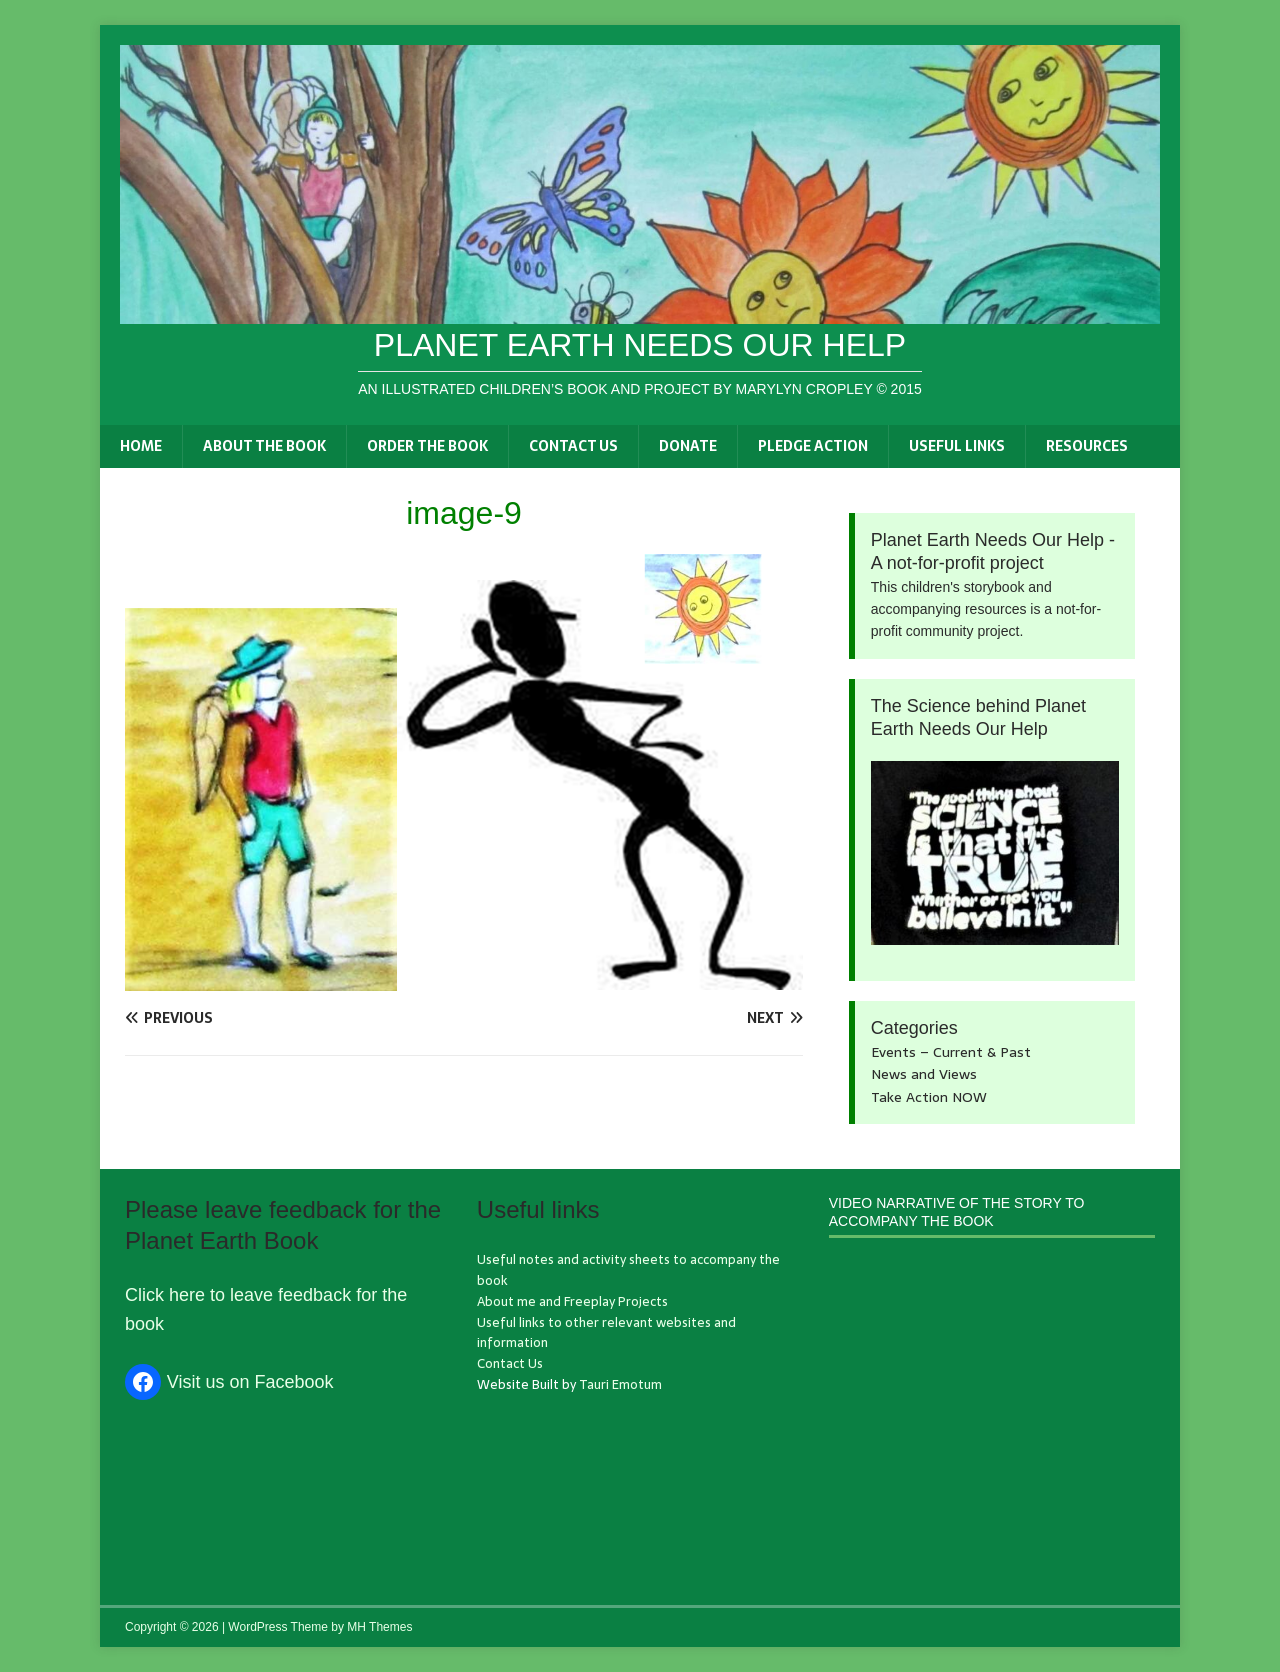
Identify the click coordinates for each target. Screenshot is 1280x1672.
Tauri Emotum (620, 1384)
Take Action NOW (929, 1097)
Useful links (957, 446)
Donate (688, 446)
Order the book (427, 446)
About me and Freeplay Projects (572, 1301)
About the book (264, 446)
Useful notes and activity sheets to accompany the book (628, 1270)
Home (141, 446)
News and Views (924, 1074)
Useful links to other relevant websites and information (606, 1333)
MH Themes (379, 1627)
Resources (1087, 446)
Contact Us (573, 446)
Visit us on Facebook (250, 1382)
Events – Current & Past (951, 1052)
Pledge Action (813, 446)
